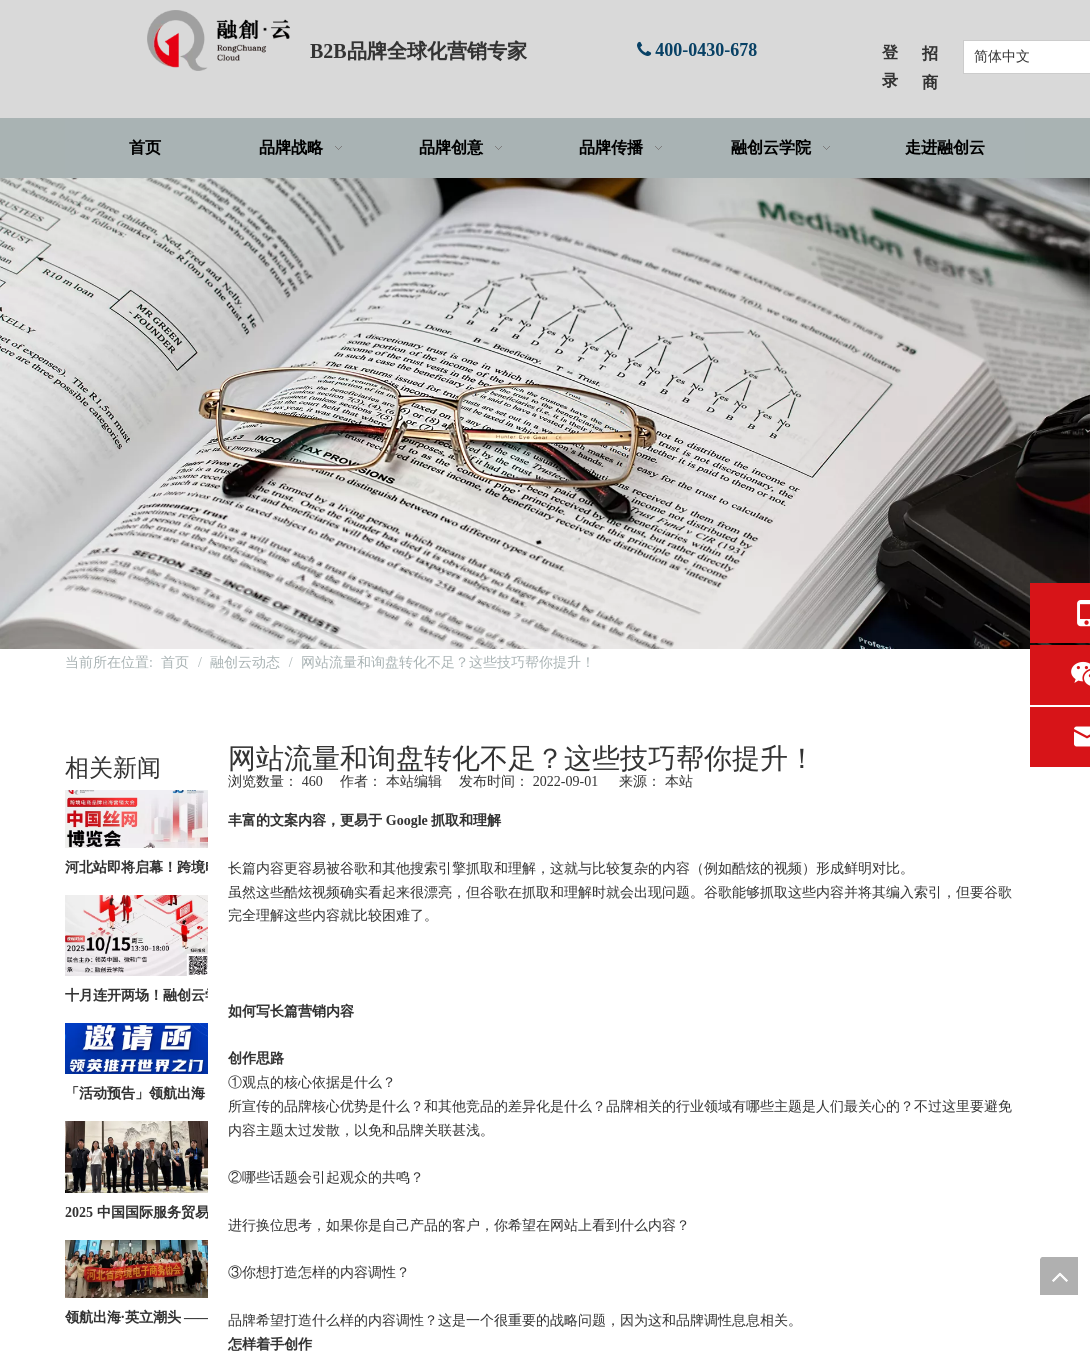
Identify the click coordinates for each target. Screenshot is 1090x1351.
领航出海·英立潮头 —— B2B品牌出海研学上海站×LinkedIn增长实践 (178, 1321)
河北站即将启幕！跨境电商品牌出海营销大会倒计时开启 (178, 871)
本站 (679, 781)
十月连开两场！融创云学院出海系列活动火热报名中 (178, 999)
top (1059, 1276)
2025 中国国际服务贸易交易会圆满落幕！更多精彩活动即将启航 (178, 1216)
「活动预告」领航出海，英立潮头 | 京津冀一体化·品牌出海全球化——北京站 (178, 1097)
